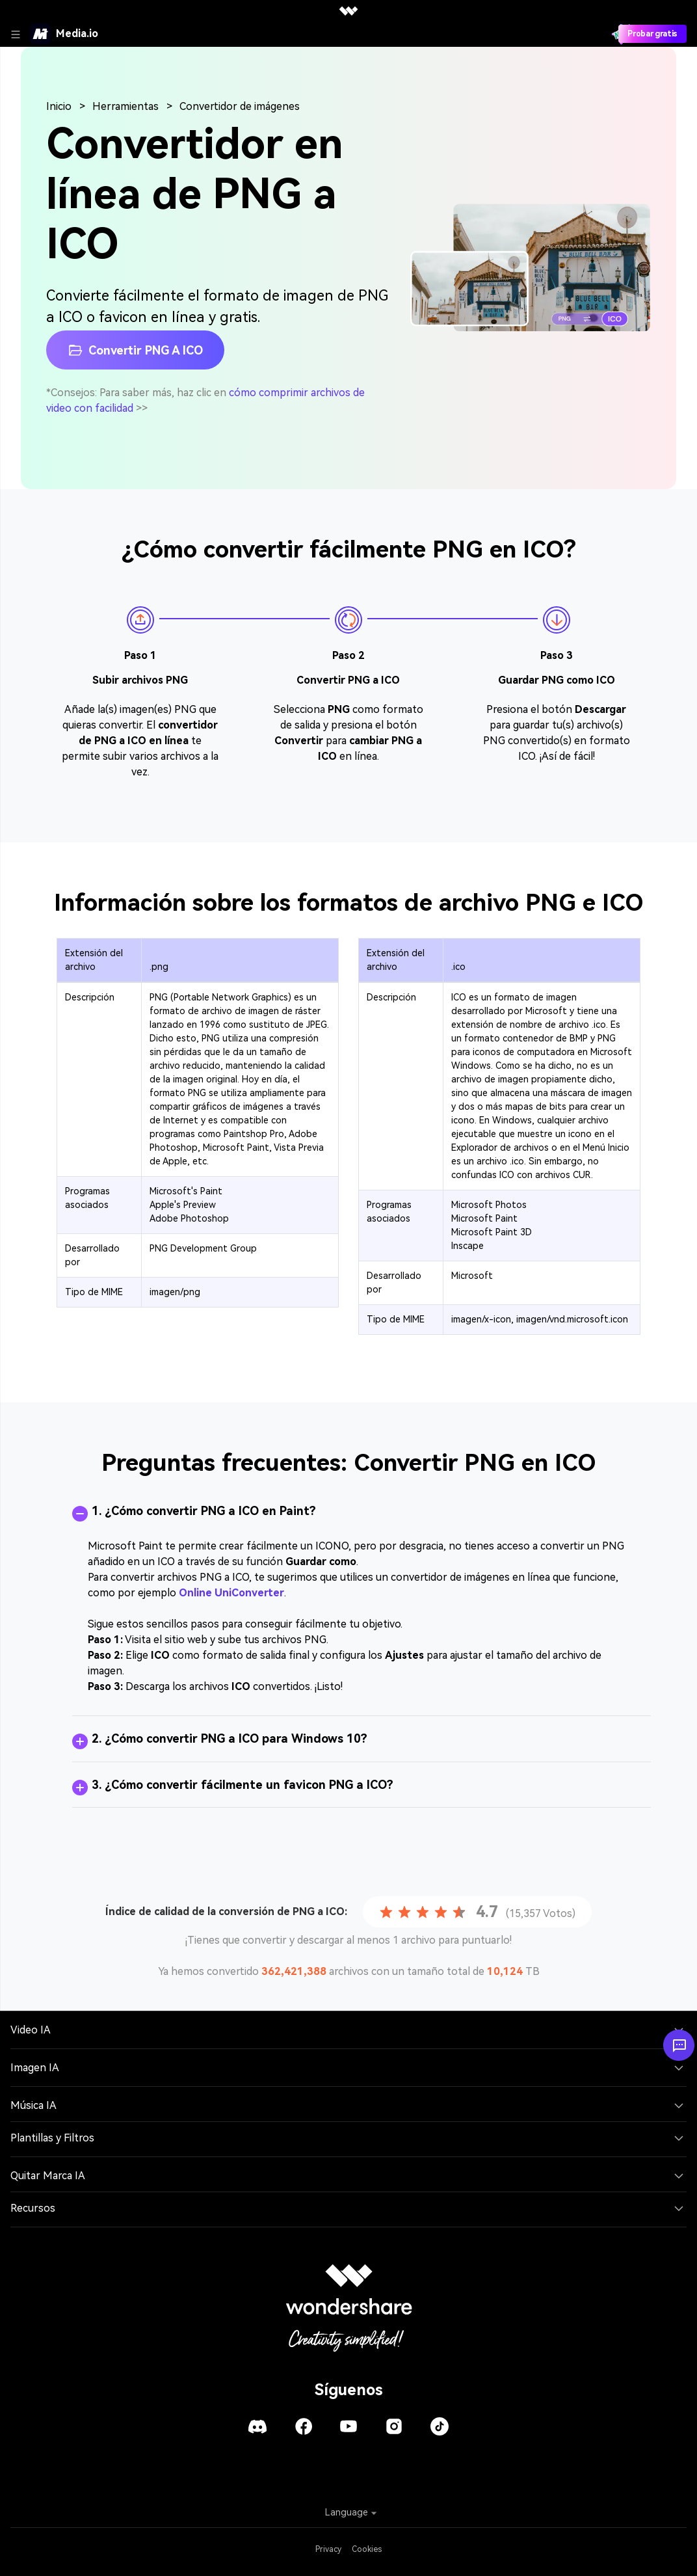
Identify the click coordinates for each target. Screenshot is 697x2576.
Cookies (367, 2549)
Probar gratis (652, 33)
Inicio (59, 106)
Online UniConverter (231, 1593)
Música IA (33, 2105)
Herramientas (125, 106)
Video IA (30, 2030)
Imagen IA (34, 2067)
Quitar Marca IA (47, 2175)
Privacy (328, 2549)
